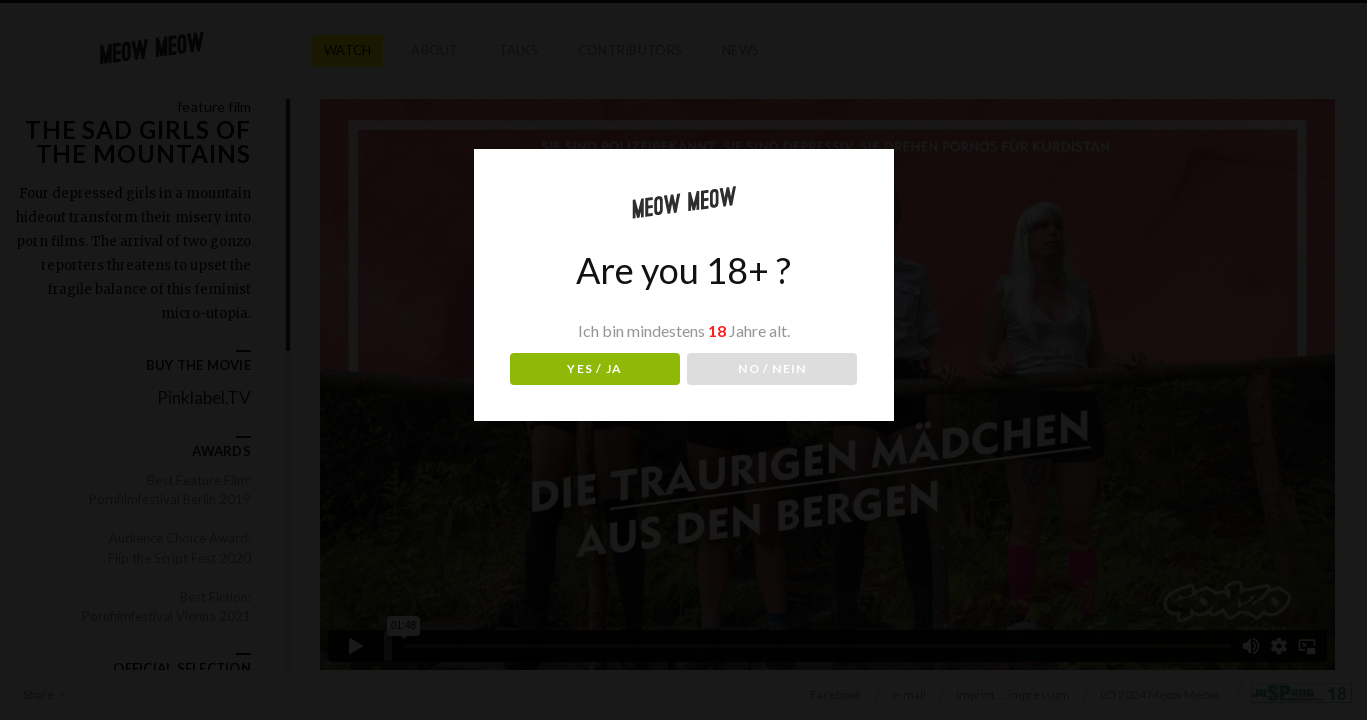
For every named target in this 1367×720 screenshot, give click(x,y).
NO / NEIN (772, 368)
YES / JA (594, 368)
